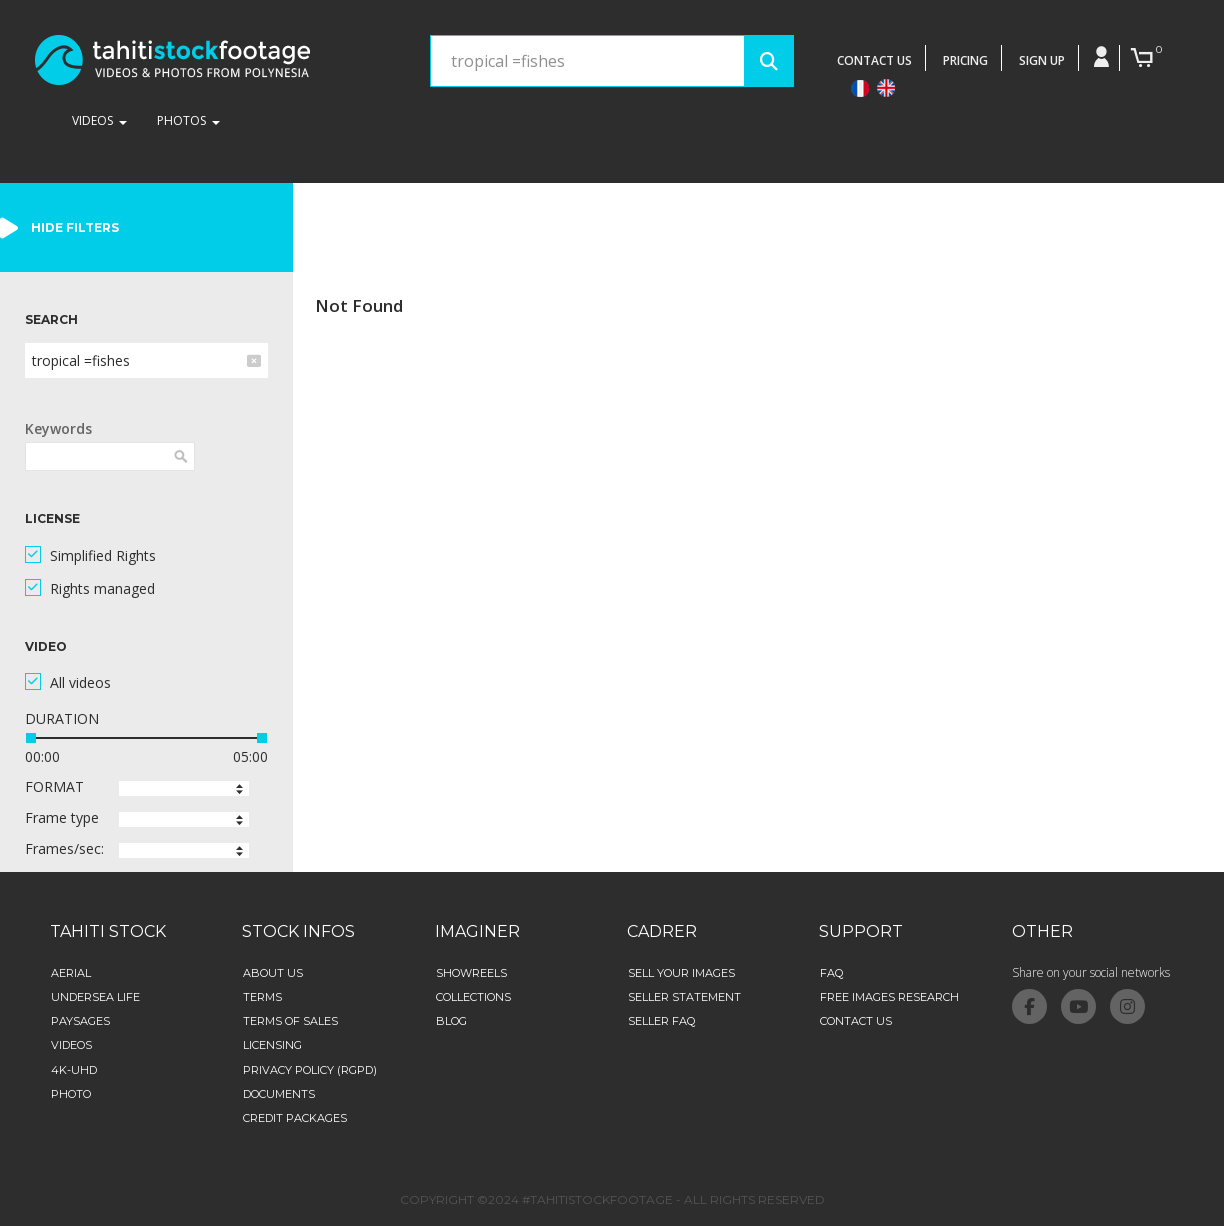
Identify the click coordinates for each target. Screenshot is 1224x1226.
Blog (451, 1021)
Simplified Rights (103, 555)
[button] (184, 788)
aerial (71, 973)
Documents (279, 1094)
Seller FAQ (661, 1021)
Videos (71, 1045)
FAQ (831, 973)
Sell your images (681, 973)
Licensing (272, 1045)
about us (273, 973)
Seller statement (684, 997)
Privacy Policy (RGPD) (310, 1070)
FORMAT (54, 786)
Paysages (80, 1021)
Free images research (889, 997)
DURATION (62, 718)
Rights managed (102, 588)
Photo (71, 1094)
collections (473, 997)
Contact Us (856, 1021)
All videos (80, 682)
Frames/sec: (64, 848)
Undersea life (95, 997)
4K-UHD (74, 1070)
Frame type (62, 817)
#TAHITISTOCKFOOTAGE (597, 1199)
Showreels (471, 973)
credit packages (295, 1118)
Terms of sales (290, 1021)
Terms (262, 997)
